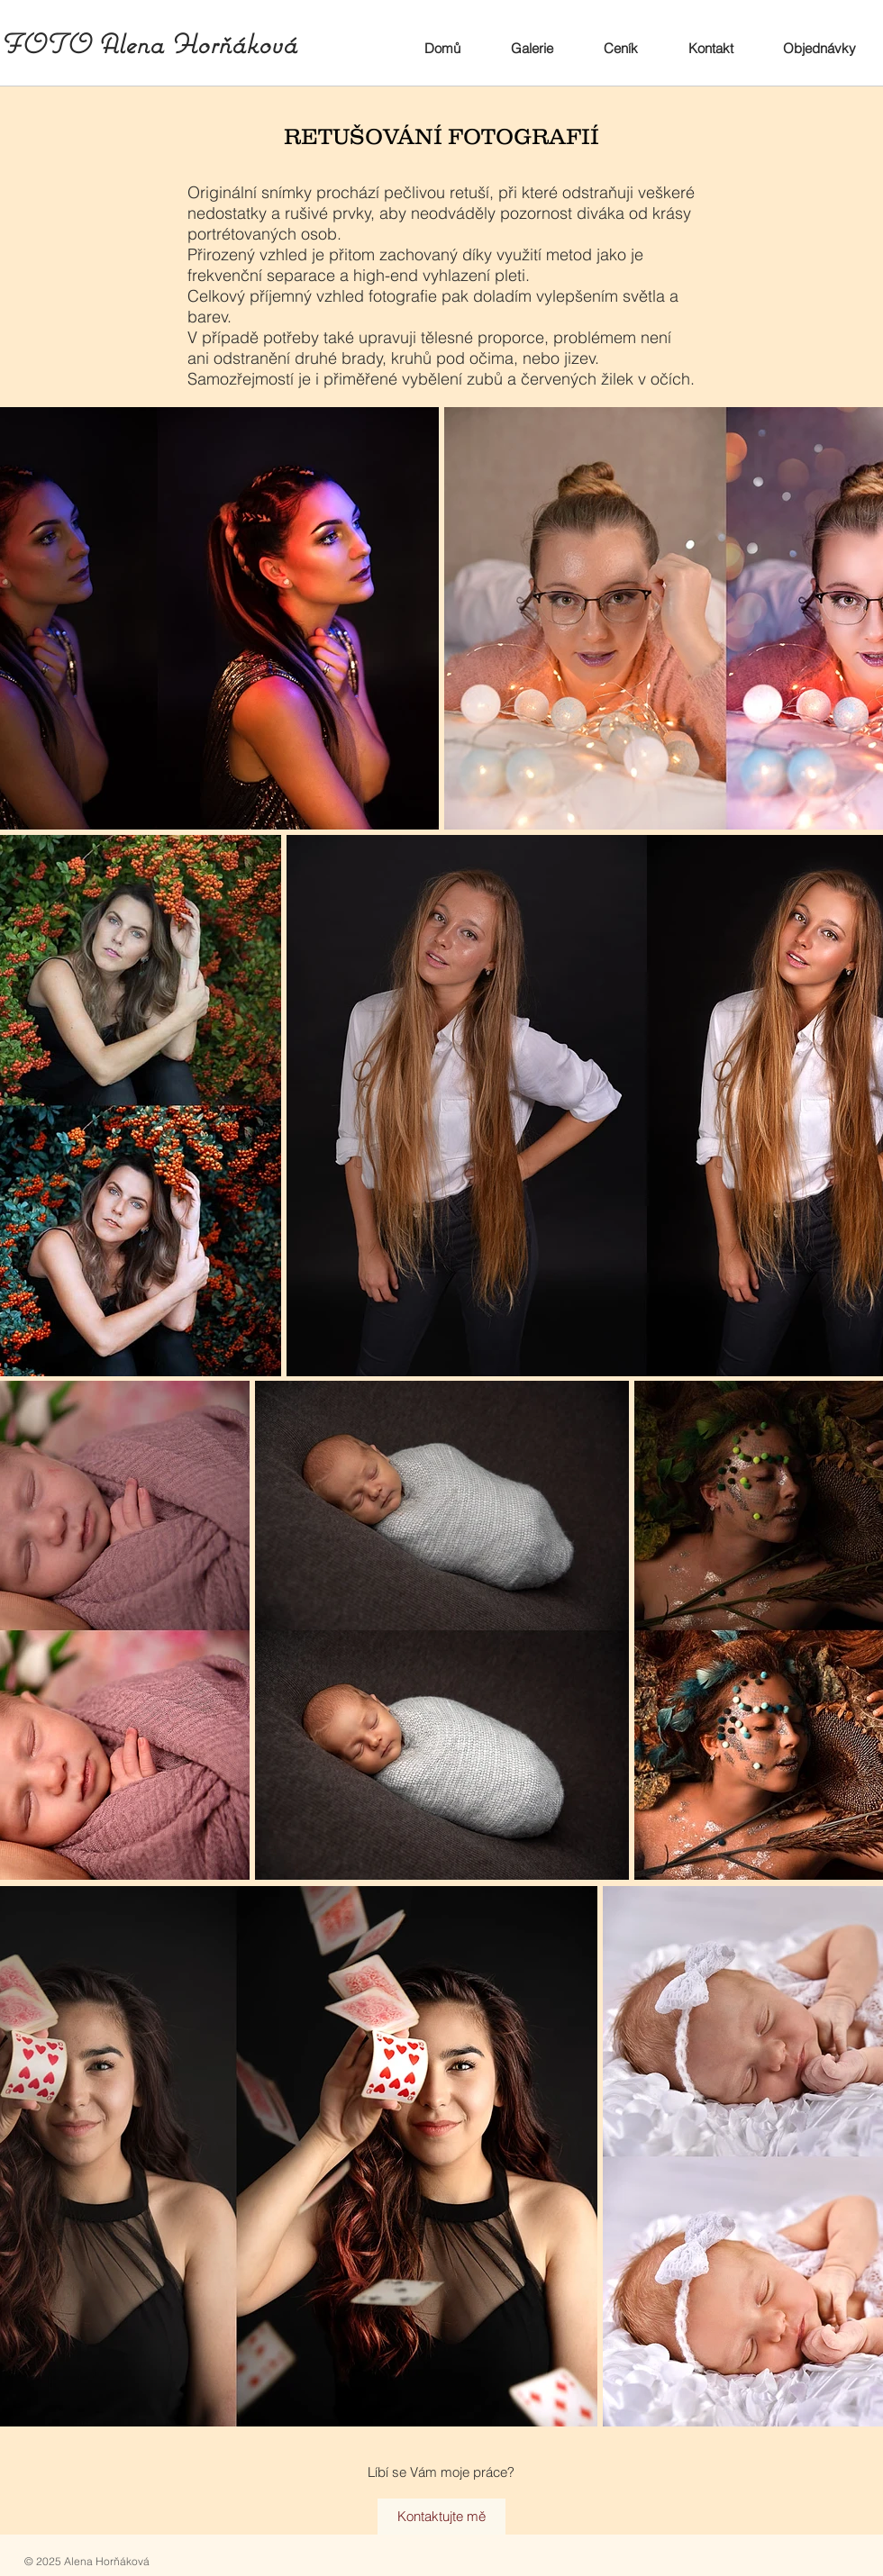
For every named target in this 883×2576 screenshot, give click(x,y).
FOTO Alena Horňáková (148, 43)
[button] (532, 48)
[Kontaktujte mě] (441, 2517)
